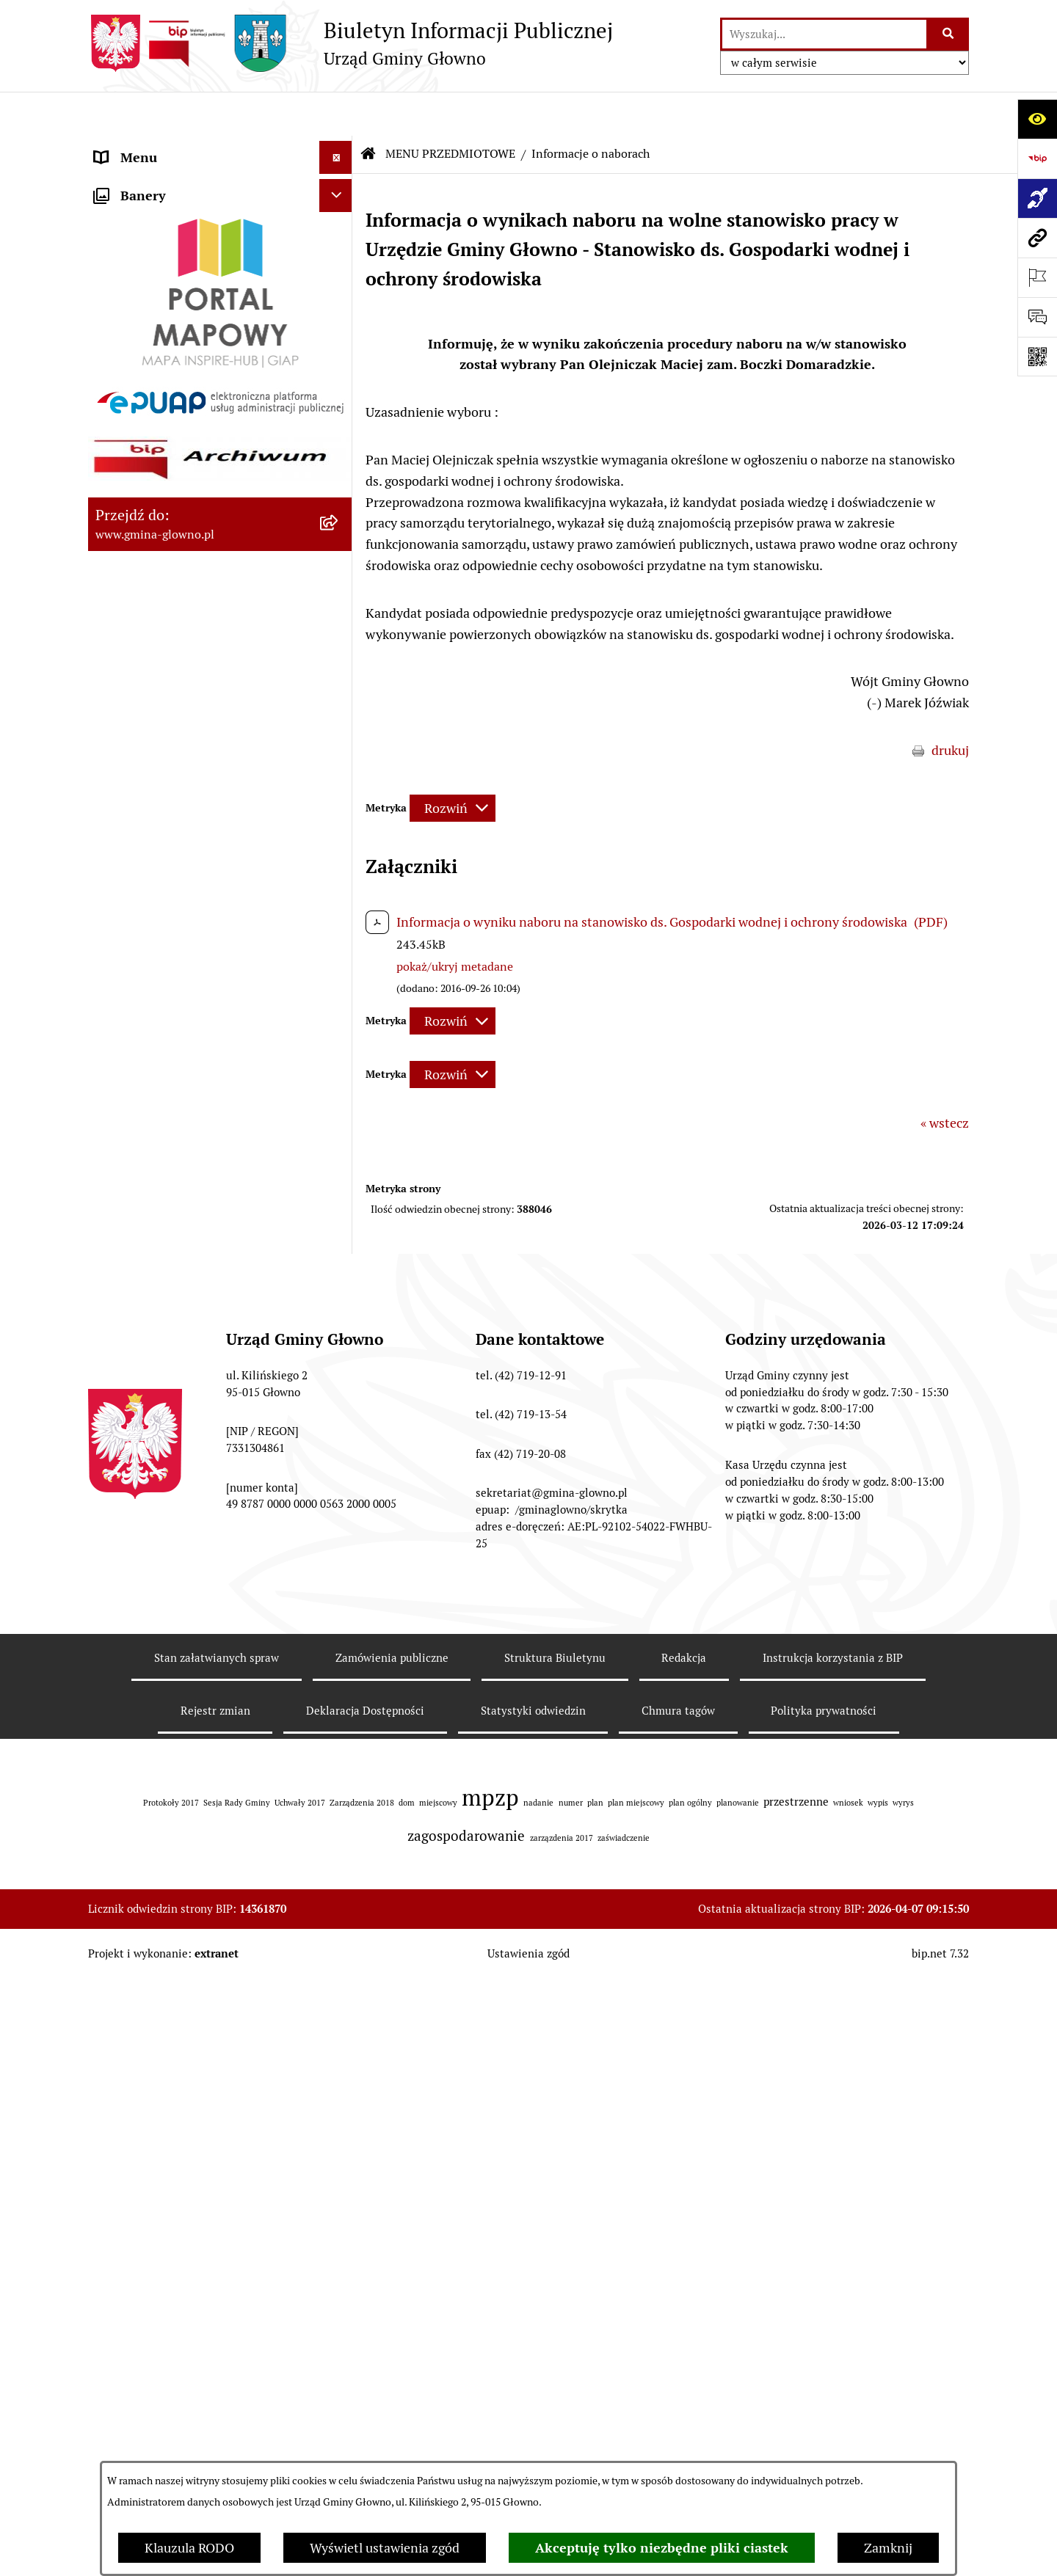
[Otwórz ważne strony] (1037, 277)
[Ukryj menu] (335, 113)
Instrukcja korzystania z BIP (833, 2312)
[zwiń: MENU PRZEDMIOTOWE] (339, 180)
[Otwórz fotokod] (1037, 356)
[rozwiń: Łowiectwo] (339, 605)
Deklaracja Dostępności (365, 2365)
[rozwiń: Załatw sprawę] (339, 264)
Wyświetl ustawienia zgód (385, 2547)
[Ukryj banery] (335, 1552)
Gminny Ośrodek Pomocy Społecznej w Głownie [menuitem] (202, 1424)
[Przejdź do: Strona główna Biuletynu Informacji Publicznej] (368, 110)
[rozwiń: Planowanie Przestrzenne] (339, 775)
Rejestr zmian (215, 2365)
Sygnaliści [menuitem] (124, 1514)
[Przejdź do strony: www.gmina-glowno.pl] (1037, 238)
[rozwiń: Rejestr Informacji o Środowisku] (339, 519)
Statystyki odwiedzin (533, 2365)
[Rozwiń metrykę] (452, 764)
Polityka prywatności (823, 2365)
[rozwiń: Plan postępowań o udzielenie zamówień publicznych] (339, 1362)
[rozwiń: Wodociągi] (339, 1092)
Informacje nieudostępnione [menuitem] (178, 1262)
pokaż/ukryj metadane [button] (454, 923)
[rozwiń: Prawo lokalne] (339, 307)
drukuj (950, 706)
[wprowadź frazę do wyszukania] (824, 34)
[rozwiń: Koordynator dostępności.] (339, 1135)
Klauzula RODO (189, 2547)
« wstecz (944, 1078)
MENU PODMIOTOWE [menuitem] (160, 146)
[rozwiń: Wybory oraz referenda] (339, 434)
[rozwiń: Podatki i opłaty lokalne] (339, 349)
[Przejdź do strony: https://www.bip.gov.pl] (1037, 158)
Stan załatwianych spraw (216, 2312)
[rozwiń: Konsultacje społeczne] (339, 1050)
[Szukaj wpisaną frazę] (949, 34)
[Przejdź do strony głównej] (350, 43)
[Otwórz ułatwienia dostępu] (1037, 119)
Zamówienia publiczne (391, 2312)
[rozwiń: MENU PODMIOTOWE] (339, 147)
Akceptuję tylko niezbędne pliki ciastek (661, 2547)
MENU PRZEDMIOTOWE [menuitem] (167, 179)
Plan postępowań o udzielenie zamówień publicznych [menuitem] (182, 1371)
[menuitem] (220, 221)
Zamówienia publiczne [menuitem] (160, 1328)
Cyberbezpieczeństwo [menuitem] (158, 1481)
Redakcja (683, 2312)
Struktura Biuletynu (555, 2312)
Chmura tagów (678, 2365)
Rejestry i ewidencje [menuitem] (152, 1295)
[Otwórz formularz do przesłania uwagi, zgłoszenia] (1037, 317)
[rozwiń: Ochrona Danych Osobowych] (339, 945)
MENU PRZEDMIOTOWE (450, 109)
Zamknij (888, 2547)
